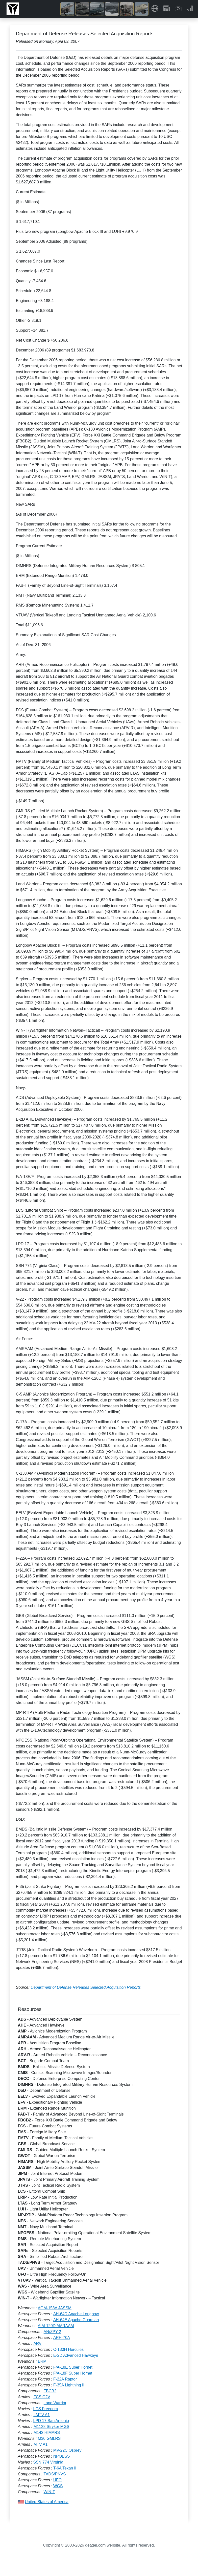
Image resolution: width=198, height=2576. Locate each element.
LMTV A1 (41, 2415)
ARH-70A (61, 2338)
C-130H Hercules (68, 2349)
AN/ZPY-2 (52, 2332)
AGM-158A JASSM (55, 2308)
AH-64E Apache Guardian (76, 2320)
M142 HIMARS (46, 2432)
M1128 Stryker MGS (51, 2426)
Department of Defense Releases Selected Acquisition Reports (86, 1987)
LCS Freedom (45, 2409)
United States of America (46, 2502)
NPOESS (61, 2456)
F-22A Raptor (65, 2379)
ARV (37, 2343)
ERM (42, 2361)
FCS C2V (41, 2397)
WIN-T (49, 2492)
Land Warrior (55, 2403)
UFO (57, 2480)
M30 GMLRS (49, 2438)
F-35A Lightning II (68, 2385)
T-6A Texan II (64, 2468)
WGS (58, 2486)
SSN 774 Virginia (48, 2462)
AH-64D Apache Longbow (76, 2314)
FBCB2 (50, 2391)
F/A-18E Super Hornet (72, 2367)
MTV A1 (40, 2444)
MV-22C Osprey (67, 2450)
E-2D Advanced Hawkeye (75, 2355)
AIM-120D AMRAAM (56, 2326)
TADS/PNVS (55, 2474)
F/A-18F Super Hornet (72, 2373)
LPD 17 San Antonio (51, 2421)
